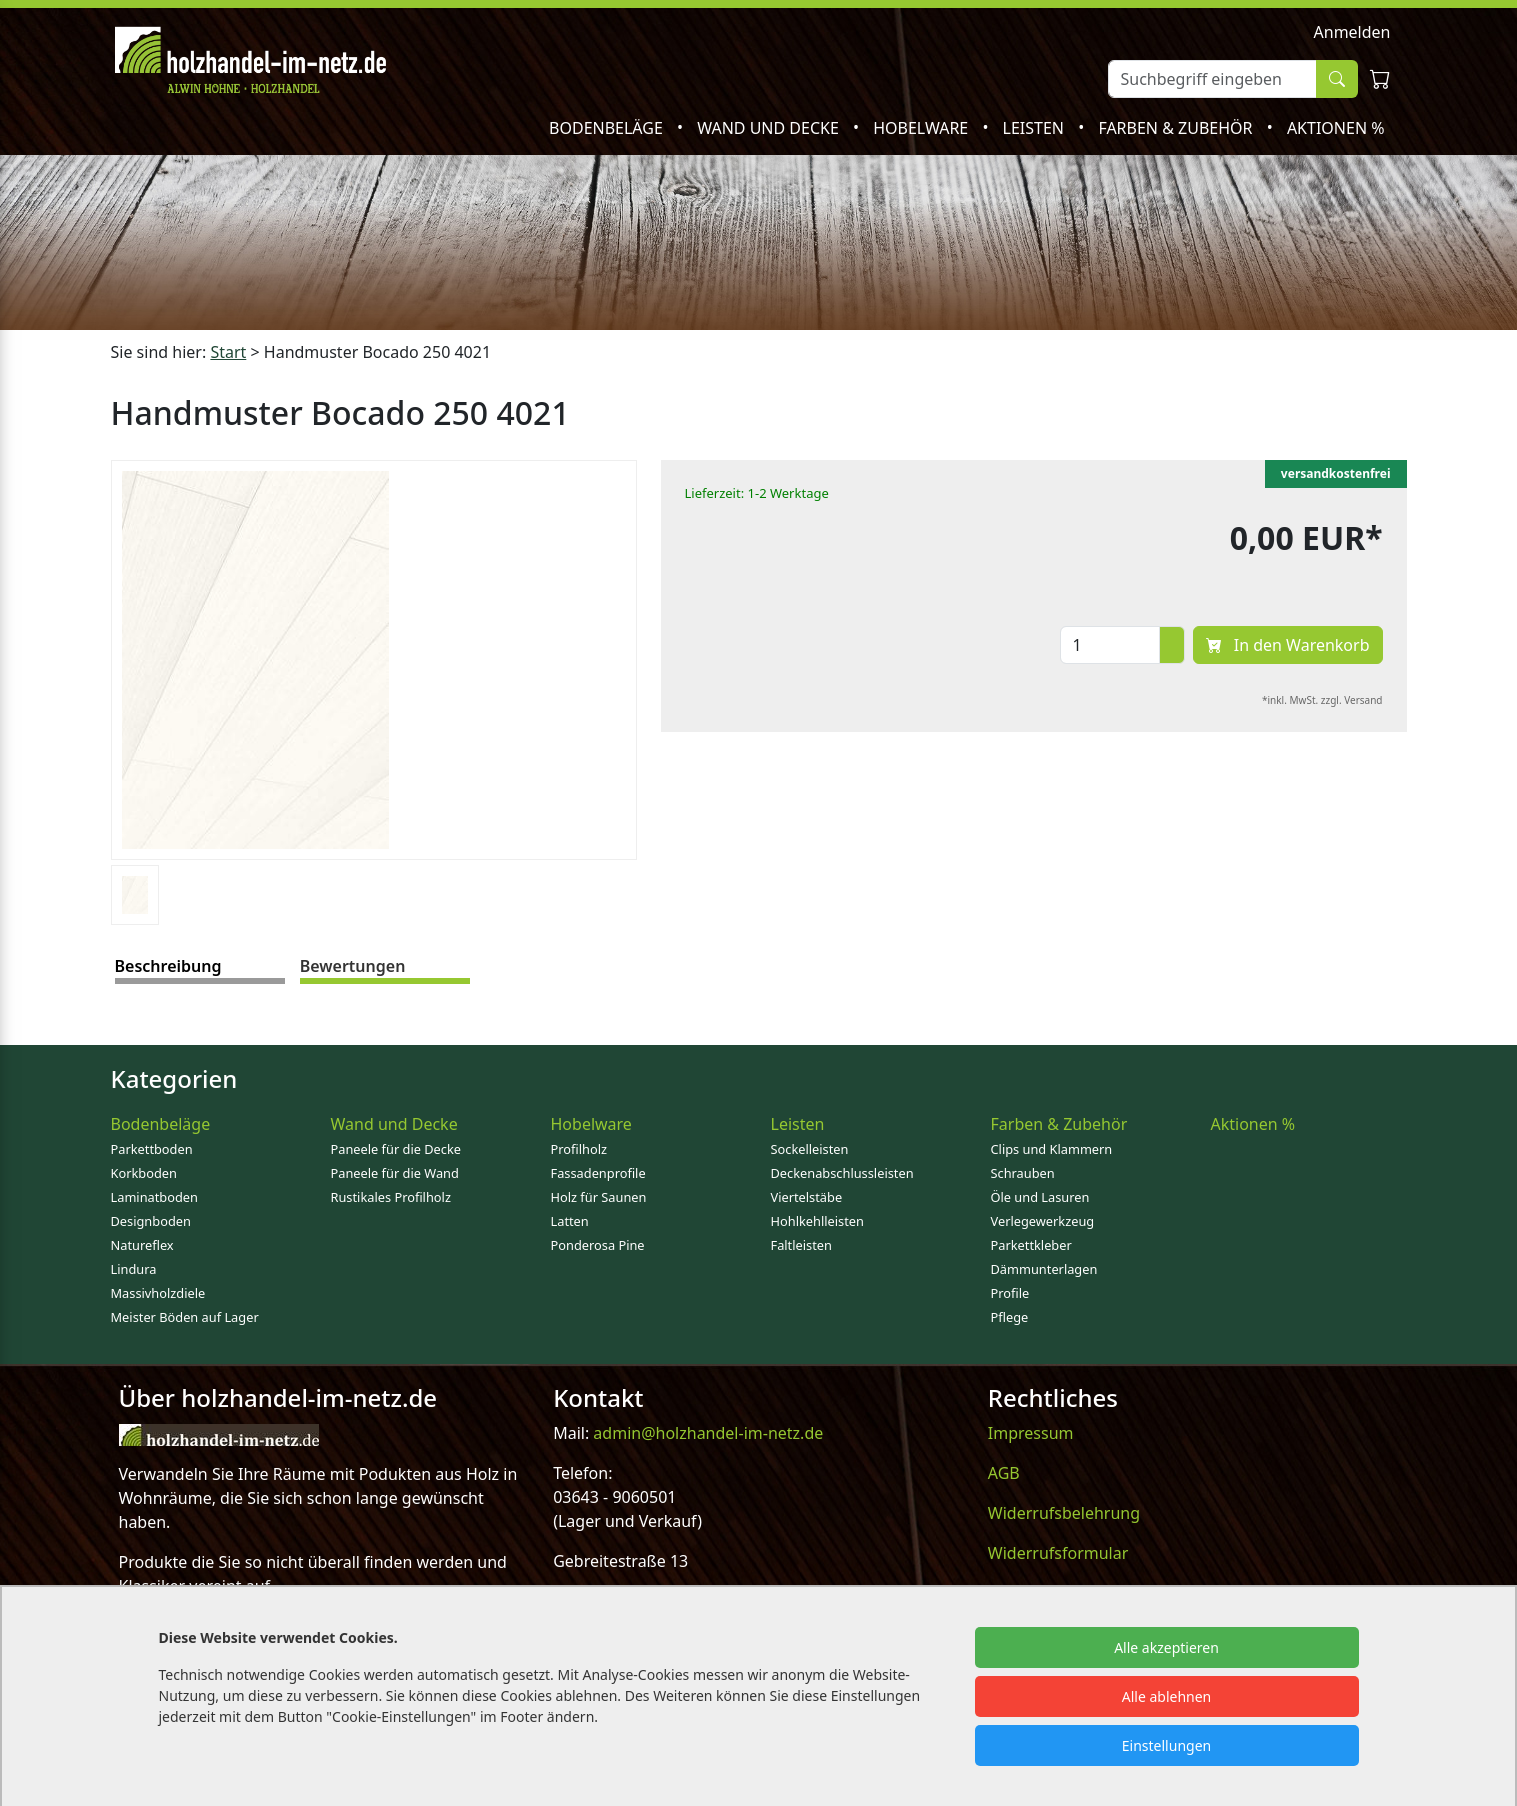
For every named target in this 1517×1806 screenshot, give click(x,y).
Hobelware (922, 128)
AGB (1004, 1473)
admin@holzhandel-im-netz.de (708, 1433)
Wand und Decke (770, 128)
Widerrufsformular (1058, 1553)
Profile (1010, 1293)
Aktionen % (1336, 128)
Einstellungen (1166, 1745)
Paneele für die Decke (396, 1149)
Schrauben (1023, 1173)
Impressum (1031, 1433)
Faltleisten (801, 1245)
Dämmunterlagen (1044, 1269)
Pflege (1010, 1317)
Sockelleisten (810, 1149)
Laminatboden (154, 1197)
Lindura (134, 1269)
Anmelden (1352, 32)
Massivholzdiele (158, 1293)
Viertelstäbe (807, 1197)
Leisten (1036, 128)
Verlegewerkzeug (1043, 1221)
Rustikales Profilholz (391, 1197)
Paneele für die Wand (395, 1173)
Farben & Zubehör (1177, 128)
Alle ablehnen (1167, 1696)
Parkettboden (152, 1149)
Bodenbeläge (608, 128)
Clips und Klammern (1052, 1149)
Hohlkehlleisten (817, 1221)
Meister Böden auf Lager (185, 1317)
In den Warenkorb (1288, 645)
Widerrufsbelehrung (1064, 1513)
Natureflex (142, 1245)
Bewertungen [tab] (353, 966)
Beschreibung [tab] (168, 966)
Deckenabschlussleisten (842, 1173)
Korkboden (144, 1173)
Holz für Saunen (599, 1197)
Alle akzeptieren (1166, 1647)
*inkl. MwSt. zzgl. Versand (1322, 700)
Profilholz (579, 1149)
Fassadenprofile (598, 1173)
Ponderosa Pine (598, 1245)
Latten (570, 1221)
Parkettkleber (1031, 1245)
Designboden (151, 1221)
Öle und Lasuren (1040, 1197)
